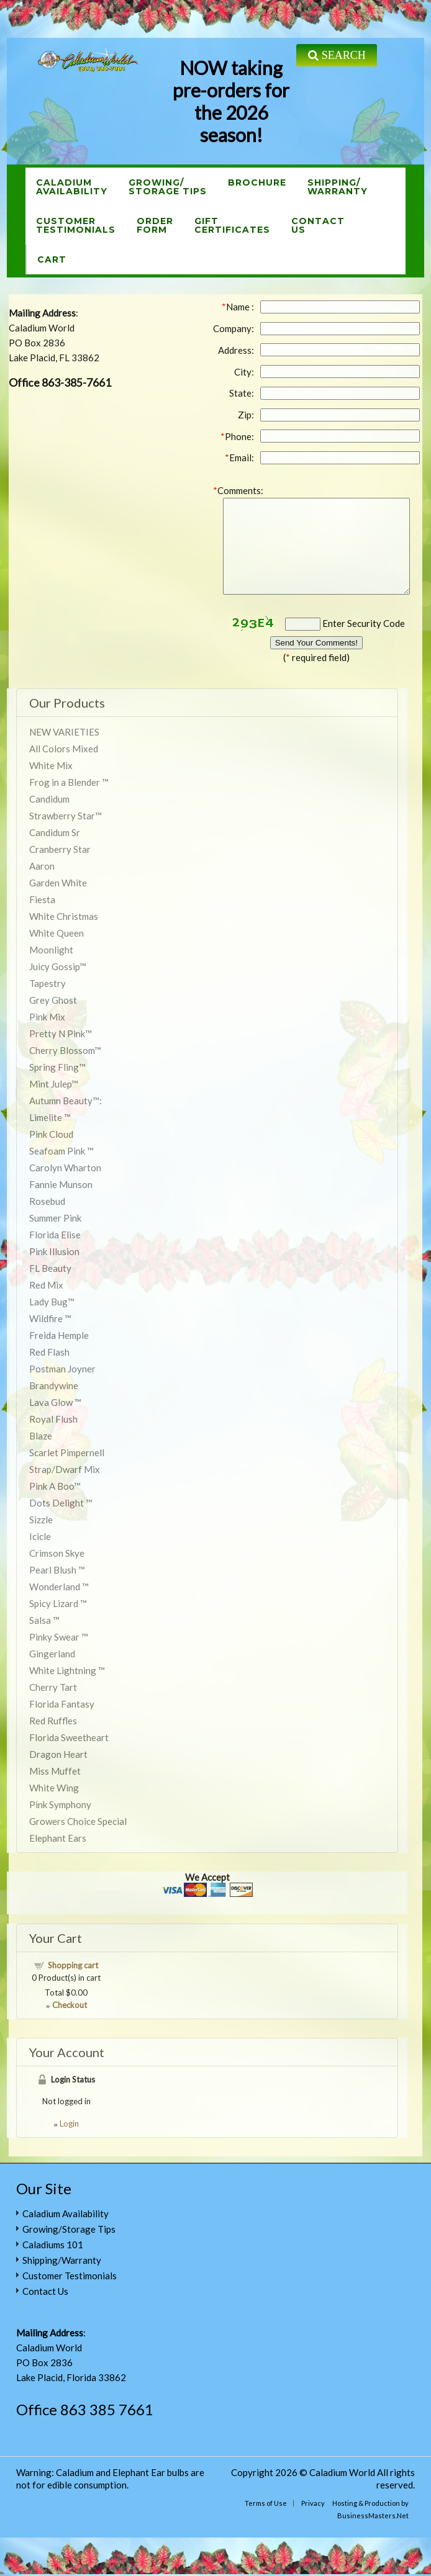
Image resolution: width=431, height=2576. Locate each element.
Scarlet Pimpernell (66, 1452)
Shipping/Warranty (337, 187)
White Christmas (63, 916)
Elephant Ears (57, 1838)
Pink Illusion (54, 1251)
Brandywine (53, 1385)
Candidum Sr (54, 832)
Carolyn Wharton (65, 1167)
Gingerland (52, 1653)
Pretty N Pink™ (60, 1033)
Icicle (40, 1536)
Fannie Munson (61, 1184)
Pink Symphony (60, 1804)
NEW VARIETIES (64, 731)
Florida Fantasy (61, 1703)
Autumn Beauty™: (65, 1100)
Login (69, 2123)
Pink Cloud (51, 1134)
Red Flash (49, 1352)
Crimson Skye (56, 1553)
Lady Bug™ (52, 1301)
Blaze (40, 1435)
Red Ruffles (53, 1720)
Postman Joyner (62, 1368)
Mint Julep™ (53, 1083)
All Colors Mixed (63, 748)
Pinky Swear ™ (58, 1636)
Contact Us (45, 2291)
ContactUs (318, 225)
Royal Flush (53, 1419)
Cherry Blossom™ (65, 1050)
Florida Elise (55, 1234)
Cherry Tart (53, 1687)
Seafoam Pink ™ (61, 1150)
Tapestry (47, 983)
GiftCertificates (232, 225)
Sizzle (41, 1519)
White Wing (54, 1787)
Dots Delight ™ (61, 1502)
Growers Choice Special (78, 1821)
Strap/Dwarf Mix (64, 1469)
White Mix (51, 765)
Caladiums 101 (52, 2244)
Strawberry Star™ (65, 815)
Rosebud (47, 1201)
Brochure (257, 182)
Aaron (42, 865)
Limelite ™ (50, 1117)
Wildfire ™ (50, 1318)
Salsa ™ (44, 1620)
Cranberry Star (60, 849)
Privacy (313, 2503)
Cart (51, 259)
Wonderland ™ (59, 1586)
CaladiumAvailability (71, 187)
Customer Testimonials (69, 2275)
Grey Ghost (53, 1000)
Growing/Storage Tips (168, 187)
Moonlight (51, 949)
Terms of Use (266, 2503)
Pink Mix (47, 1016)
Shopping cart (73, 1965)
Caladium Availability (65, 2213)
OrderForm (155, 225)
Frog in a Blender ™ (69, 782)
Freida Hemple (59, 1335)
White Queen (56, 933)
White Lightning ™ (67, 1670)
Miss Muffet (55, 1771)
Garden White (58, 882)
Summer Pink (55, 1217)
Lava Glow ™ (55, 1402)
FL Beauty (50, 1268)
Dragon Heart (58, 1754)
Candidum (49, 798)
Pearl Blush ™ (57, 1569)
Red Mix (46, 1284)
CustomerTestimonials (76, 225)
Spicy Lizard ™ (58, 1603)
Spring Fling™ (57, 1067)
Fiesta (42, 899)
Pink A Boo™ (55, 1486)
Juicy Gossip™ (57, 966)
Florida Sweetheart (69, 1737)
